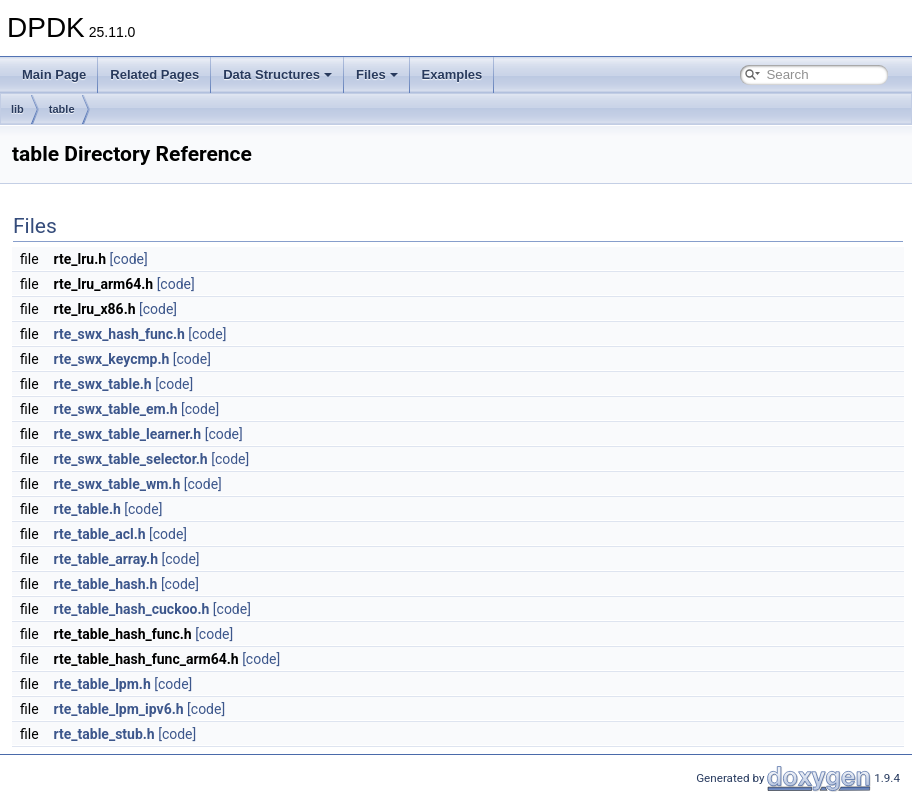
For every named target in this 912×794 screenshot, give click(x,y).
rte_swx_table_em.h (116, 409)
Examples (452, 74)
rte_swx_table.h (103, 384)
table (62, 109)
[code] (129, 259)
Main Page (54, 74)
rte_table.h (87, 509)
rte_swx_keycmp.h (112, 359)
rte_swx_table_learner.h (128, 434)
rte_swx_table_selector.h (131, 459)
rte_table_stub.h (104, 734)
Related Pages (154, 74)
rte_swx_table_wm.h (117, 484)
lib (17, 109)
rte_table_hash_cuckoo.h (132, 609)
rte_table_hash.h (106, 584)
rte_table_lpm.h (102, 684)
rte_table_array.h (106, 559)
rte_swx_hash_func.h (119, 334)
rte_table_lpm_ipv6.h (119, 709)
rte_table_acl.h (100, 534)
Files (377, 74)
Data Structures (277, 74)
